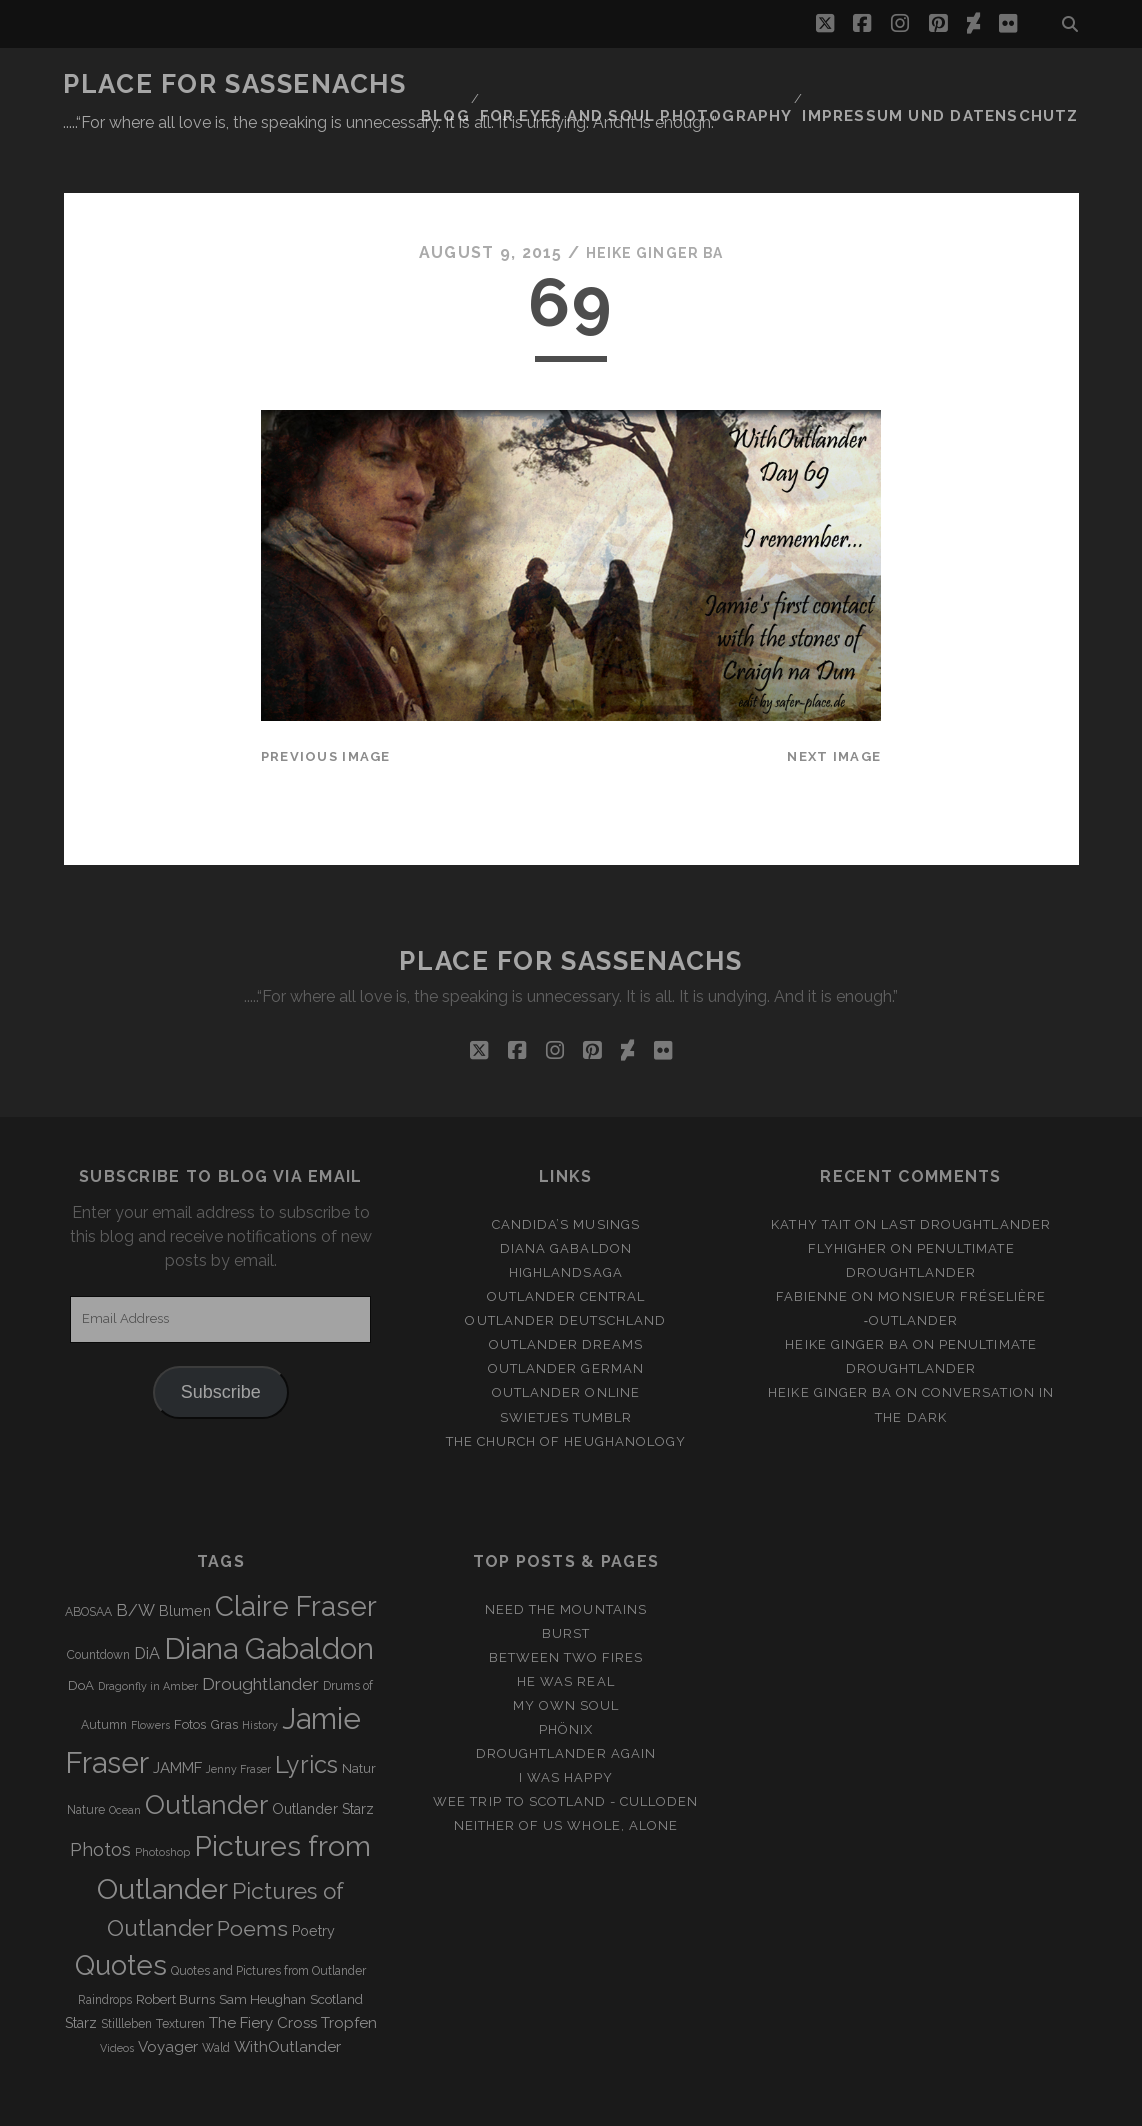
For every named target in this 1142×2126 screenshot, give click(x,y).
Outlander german (566, 1320)
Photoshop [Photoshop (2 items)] (162, 1803)
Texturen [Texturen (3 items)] (180, 1975)
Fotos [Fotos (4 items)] (190, 1676)
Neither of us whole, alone (566, 1777)
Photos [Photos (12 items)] (100, 1800)
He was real (565, 1632)
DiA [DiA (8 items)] (147, 1604)
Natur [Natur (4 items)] (359, 1720)
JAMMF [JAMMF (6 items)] (177, 1720)
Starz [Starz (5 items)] (81, 1974)
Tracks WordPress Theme (486, 2103)
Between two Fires (566, 1608)
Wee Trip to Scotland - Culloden (565, 1753)
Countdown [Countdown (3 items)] (98, 1606)
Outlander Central (566, 1247)
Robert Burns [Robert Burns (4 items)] (175, 1950)
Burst (566, 1584)
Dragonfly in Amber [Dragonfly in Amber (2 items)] (148, 1638)
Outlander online (566, 1344)
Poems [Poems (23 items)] (252, 1879)
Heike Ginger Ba (654, 204)
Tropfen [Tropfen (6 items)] (349, 1974)
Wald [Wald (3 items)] (216, 1999)
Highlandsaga (566, 1223)
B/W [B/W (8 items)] (135, 1561)
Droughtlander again (566, 1704)
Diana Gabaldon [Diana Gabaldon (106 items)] (269, 1600)
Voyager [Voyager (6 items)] (168, 1998)
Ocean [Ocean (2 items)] (125, 1762)
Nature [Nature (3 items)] (86, 1762)
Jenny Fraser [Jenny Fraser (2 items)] (238, 1721)
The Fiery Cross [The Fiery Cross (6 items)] (263, 1974)
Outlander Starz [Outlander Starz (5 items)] (323, 1761)
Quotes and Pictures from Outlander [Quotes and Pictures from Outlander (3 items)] (268, 1923)
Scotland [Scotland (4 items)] (336, 1950)
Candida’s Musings (566, 1175)
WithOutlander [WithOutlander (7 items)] (287, 1997)
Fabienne (812, 1247)
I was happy (565, 1729)
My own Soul (566, 1656)
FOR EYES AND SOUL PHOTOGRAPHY (680, 84)
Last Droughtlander (966, 1175)
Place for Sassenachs (234, 84)
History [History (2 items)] (260, 1677)
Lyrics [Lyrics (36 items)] (306, 1717)
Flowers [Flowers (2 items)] (150, 1677)
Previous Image (326, 707)
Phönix (566, 1680)
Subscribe (221, 1343)
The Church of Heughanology (566, 1392)
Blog (500, 84)
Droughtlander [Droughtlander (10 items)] (260, 1636)
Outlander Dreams (566, 1296)
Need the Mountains (566, 1560)
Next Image (834, 707)
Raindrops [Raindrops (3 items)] (105, 1951)
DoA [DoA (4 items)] (81, 1637)
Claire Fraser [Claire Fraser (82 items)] (296, 1557)
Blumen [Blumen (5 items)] (185, 1562)
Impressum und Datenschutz (959, 84)
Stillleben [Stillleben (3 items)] (126, 1975)
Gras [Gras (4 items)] (224, 1676)
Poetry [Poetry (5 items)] (313, 1882)
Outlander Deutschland (565, 1272)
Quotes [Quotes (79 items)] (121, 1917)
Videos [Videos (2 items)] (117, 1999)
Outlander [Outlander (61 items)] (206, 1756)
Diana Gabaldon (566, 1199)
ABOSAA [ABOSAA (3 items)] (88, 1563)
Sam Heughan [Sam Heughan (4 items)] (262, 1950)
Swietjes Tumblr (566, 1368)
